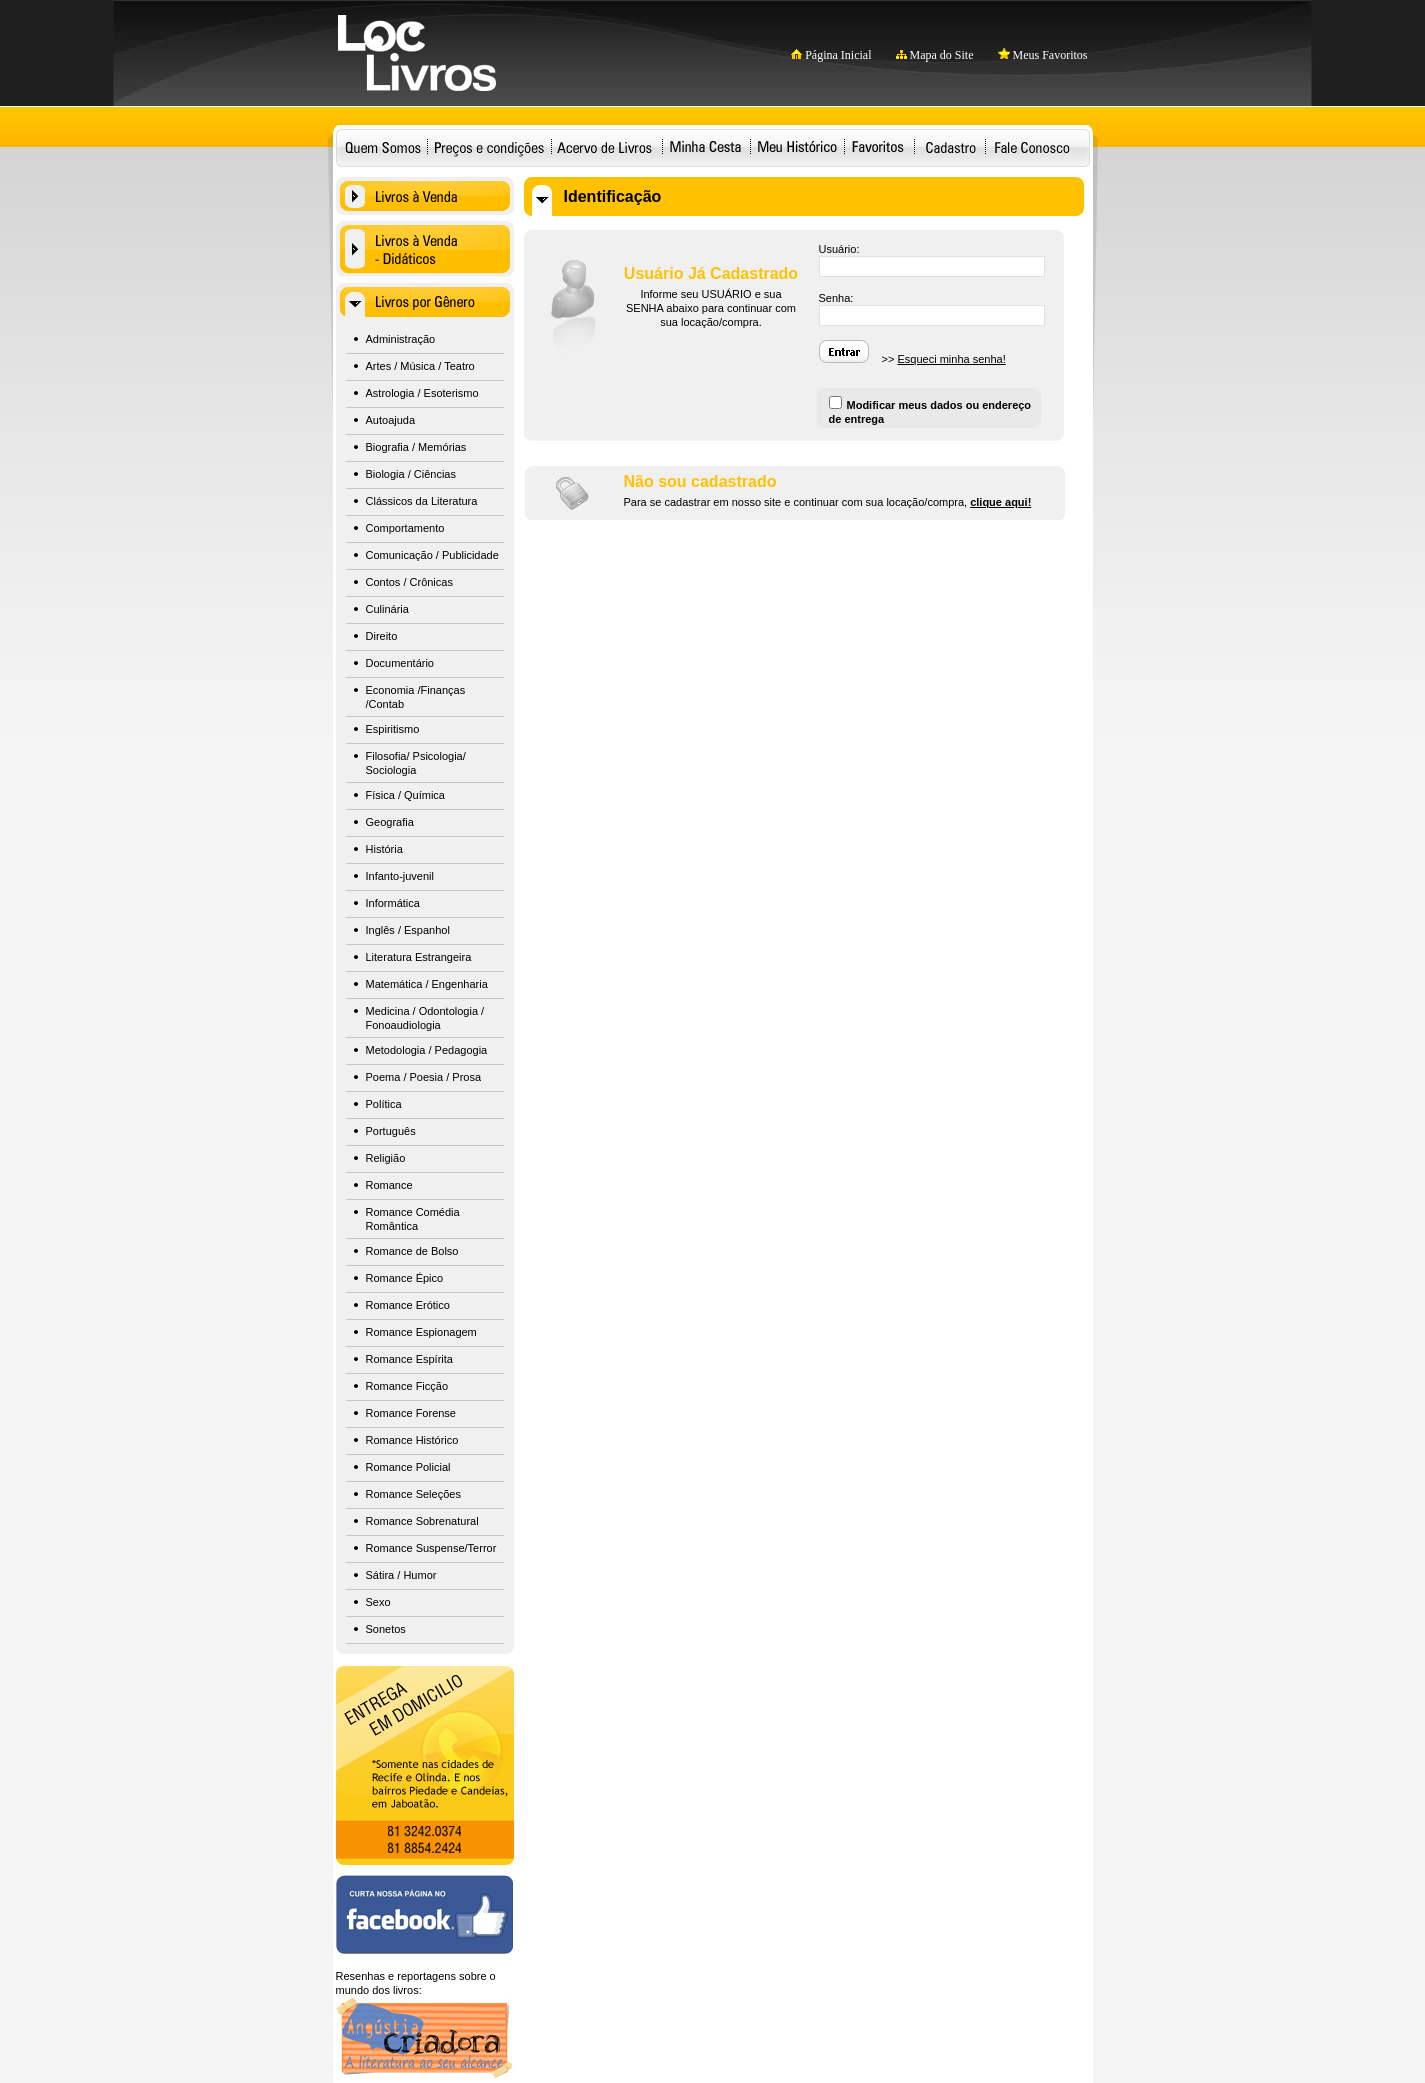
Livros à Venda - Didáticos (425, 249)
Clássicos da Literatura (422, 501)
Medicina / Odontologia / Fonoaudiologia (425, 1018)
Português (391, 1131)
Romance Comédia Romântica (413, 1219)
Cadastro (951, 146)
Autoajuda (391, 420)
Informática (393, 903)
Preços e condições (489, 146)
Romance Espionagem (421, 1332)
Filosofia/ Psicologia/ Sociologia (416, 763)
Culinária (387, 609)
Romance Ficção (407, 1386)
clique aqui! (1000, 502)
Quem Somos (383, 146)
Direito (382, 636)
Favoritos (877, 146)
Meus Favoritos (1043, 55)
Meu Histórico (797, 146)
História (384, 849)
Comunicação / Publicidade (432, 555)
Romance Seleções (413, 1494)
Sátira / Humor (401, 1575)
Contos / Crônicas (409, 582)
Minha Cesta (706, 146)
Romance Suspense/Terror (431, 1548)
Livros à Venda (425, 196)
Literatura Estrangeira (419, 957)
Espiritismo (393, 729)
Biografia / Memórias (416, 447)
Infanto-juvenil (400, 876)
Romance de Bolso (412, 1251)
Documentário (400, 663)
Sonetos (386, 1629)
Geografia (390, 822)
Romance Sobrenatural (422, 1521)
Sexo (378, 1602)
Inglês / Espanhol (408, 930)
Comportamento (405, 528)
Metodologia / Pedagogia (427, 1050)
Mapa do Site (935, 55)
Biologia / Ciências (411, 474)
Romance (389, 1185)
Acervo (604, 146)
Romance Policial (408, 1467)
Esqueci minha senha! (951, 359)
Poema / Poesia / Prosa (424, 1077)
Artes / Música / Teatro (420, 366)
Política (384, 1104)
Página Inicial (831, 55)
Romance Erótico (408, 1305)
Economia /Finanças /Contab (416, 697)
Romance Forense (411, 1413)
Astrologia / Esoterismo (422, 393)
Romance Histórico (412, 1440)
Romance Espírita (409, 1359)
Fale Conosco (1033, 146)
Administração (401, 339)
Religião (386, 1158)
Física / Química (405, 795)
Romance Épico (405, 1278)
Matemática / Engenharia (427, 984)
